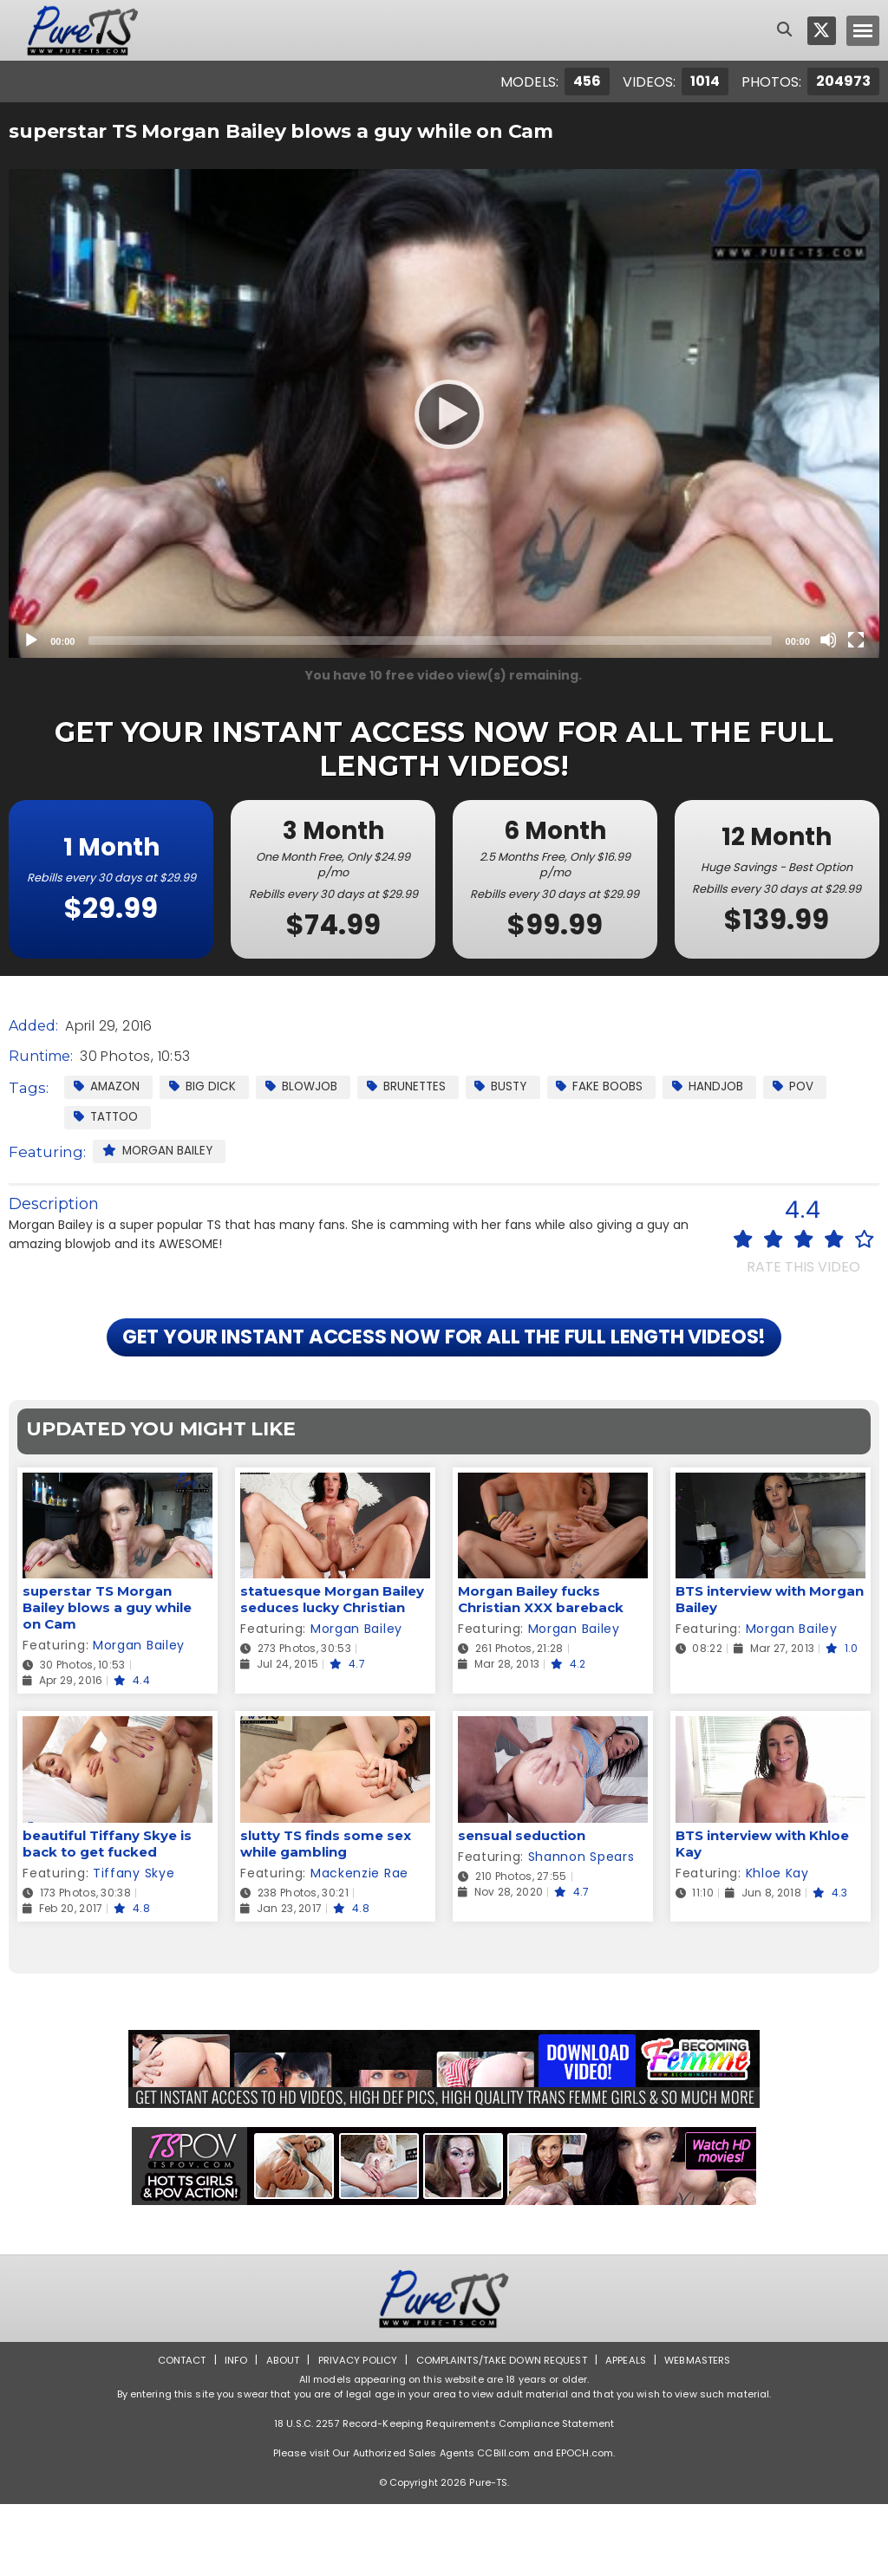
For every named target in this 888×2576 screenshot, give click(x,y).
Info (228, 2431)
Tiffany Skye (133, 1945)
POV (824, 1086)
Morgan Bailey (159, 1152)
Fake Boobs (622, 1086)
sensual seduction (521, 1907)
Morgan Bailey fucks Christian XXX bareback (541, 1672)
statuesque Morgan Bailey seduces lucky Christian (332, 1672)
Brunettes (420, 1086)
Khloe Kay (777, 1945)
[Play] (444, 413)
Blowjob (310, 1086)
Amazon (108, 1086)
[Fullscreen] (856, 639)
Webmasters (705, 2431)
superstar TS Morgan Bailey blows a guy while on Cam (107, 1680)
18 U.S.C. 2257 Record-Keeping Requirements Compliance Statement (444, 2495)
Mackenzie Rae (359, 1945)
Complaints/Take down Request (502, 2431)
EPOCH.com (584, 2525)
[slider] (429, 640)
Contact (173, 2431)
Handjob (735, 1086)
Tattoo (109, 1117)
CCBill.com (503, 2525)
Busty (519, 1086)
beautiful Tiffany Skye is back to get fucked (107, 1915)
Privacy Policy (353, 2431)
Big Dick (207, 1086)
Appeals (631, 2431)
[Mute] (828, 639)
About (276, 2431)
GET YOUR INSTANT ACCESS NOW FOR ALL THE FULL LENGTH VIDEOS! (444, 1375)
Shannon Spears (581, 1928)
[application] (444, 413)
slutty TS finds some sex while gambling (325, 1915)
